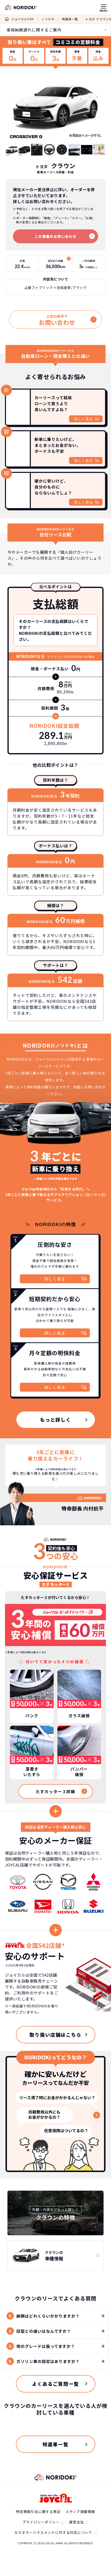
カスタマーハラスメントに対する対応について (53, 2532)
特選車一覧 (55, 2444)
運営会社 (76, 2521)
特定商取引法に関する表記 (38, 2511)
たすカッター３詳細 (55, 1791)
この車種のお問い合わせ (55, 236)
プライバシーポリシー (41, 2521)
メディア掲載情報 (80, 2511)
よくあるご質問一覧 (55, 2383)
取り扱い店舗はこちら (55, 2034)
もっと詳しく (55, 1419)
